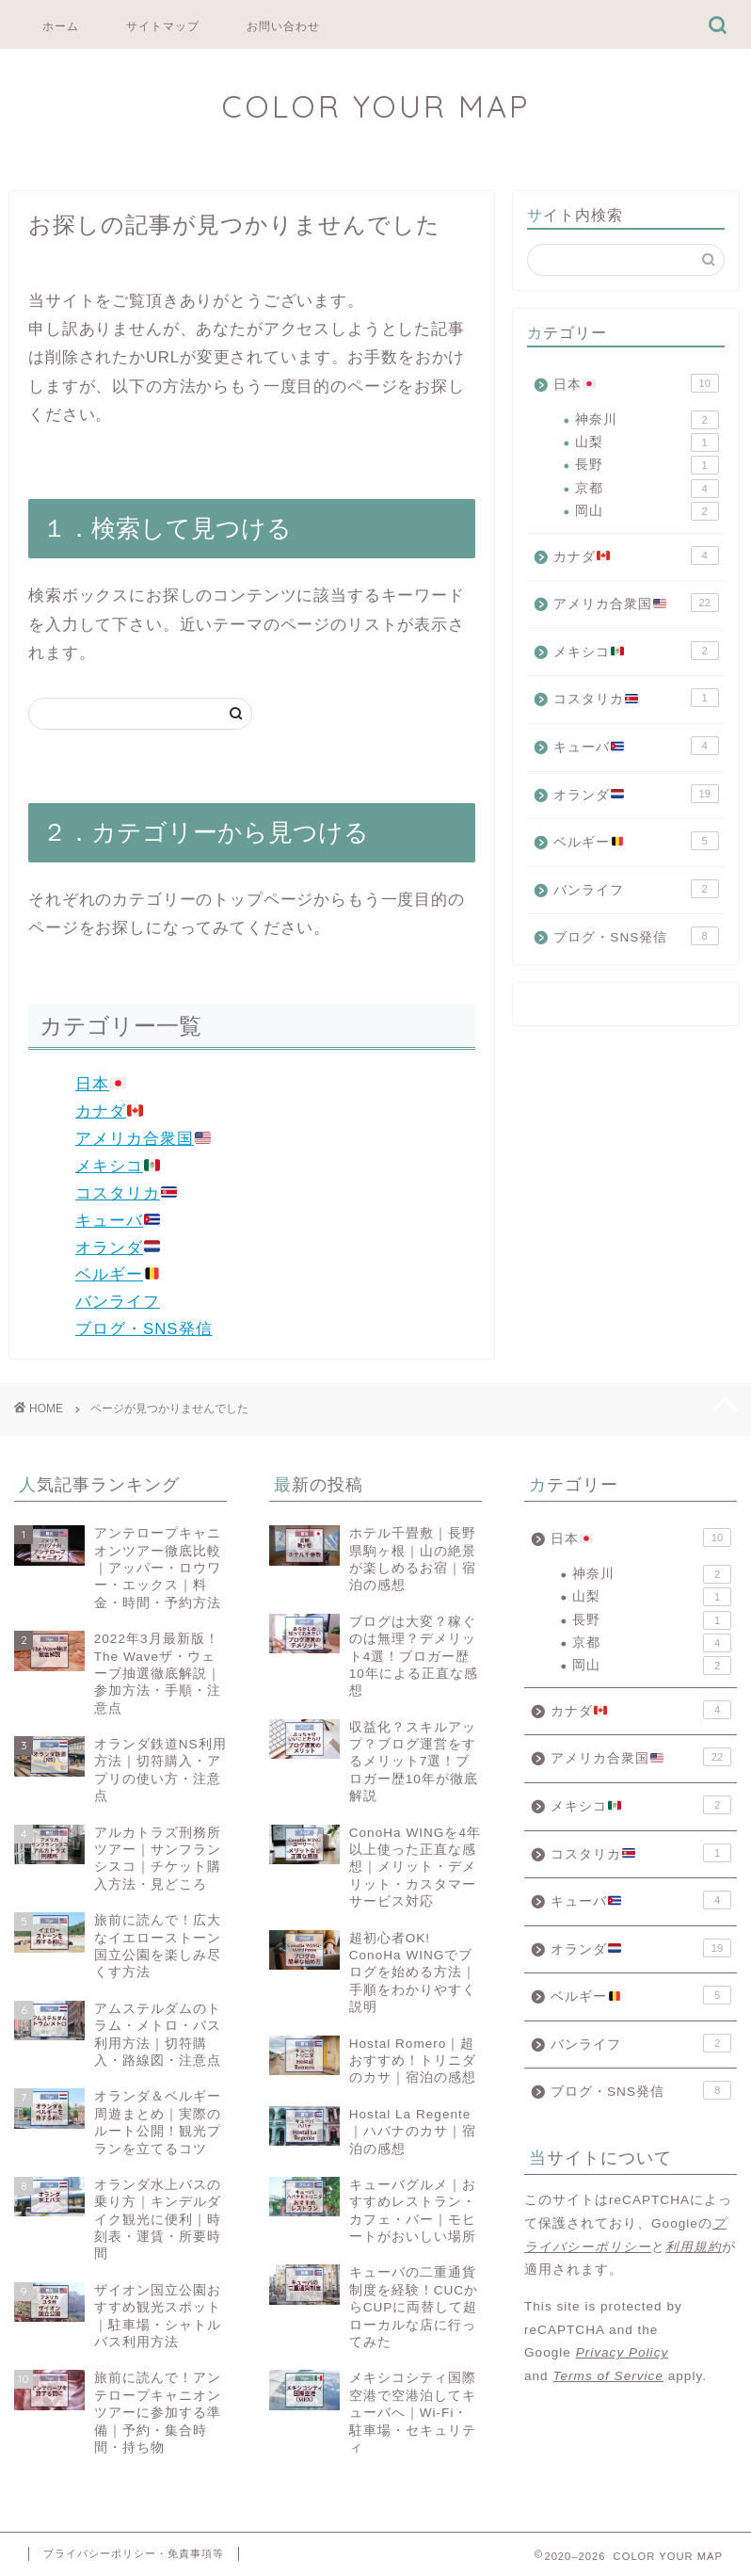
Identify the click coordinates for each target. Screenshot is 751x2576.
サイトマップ (163, 26)
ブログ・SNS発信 (144, 1329)
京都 (646, 488)
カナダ (109, 1111)
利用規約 (693, 2247)
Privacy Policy (622, 2352)
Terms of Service (607, 2376)
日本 (100, 1084)
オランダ (117, 1248)
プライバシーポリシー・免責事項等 (133, 2553)
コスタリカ (126, 1193)
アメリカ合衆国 (143, 1139)
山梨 (646, 442)
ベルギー (117, 1274)
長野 (646, 465)
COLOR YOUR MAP (375, 106)
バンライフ (117, 1302)
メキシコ (117, 1166)
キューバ (117, 1221)
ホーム (60, 26)
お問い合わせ (283, 26)
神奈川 (646, 420)
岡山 (646, 511)
